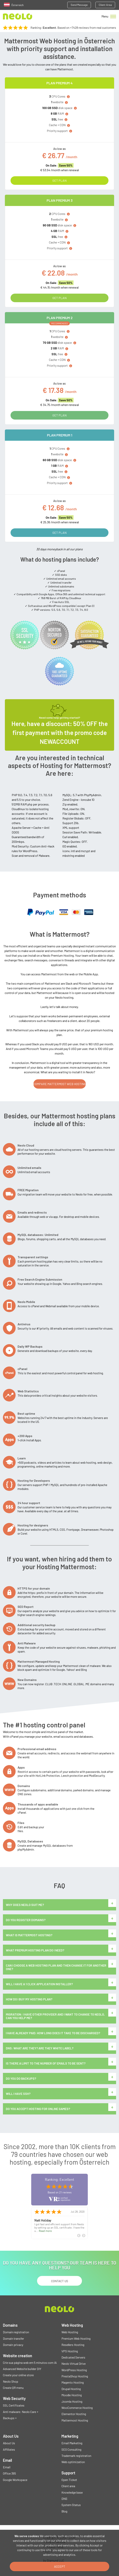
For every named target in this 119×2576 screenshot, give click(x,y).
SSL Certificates (13, 2405)
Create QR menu (13, 2387)
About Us (9, 2443)
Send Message (79, 4)
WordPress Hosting (74, 2370)
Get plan (59, 180)
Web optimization (73, 2462)
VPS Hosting (69, 2351)
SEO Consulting (71, 2449)
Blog (64, 2511)
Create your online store (18, 2375)
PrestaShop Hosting (74, 2376)
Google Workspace (15, 2480)
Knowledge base (72, 2492)
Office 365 (9, 2473)
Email (6, 2467)
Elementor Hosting (73, 2414)
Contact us (59, 2281)
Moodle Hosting (71, 2395)
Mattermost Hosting (74, 2420)
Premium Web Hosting (76, 2338)
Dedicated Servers (73, 2357)
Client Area (105, 4)
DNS (64, 2498)
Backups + (10, 2418)
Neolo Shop (10, 2381)
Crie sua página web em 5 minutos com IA (30, 2362)
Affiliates (9, 2449)
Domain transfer (13, 2338)
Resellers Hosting (72, 2344)
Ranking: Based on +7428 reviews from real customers (59, 27)
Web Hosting (69, 2332)
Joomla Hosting (71, 2401)
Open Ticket (69, 2480)
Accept (59, 2566)
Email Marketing (71, 2443)
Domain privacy (13, 2344)
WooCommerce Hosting (77, 2407)
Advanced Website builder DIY (22, 2369)
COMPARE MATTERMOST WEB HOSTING (59, 1084)
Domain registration (16, 2332)
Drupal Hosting (71, 2389)
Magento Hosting (72, 2382)
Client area (68, 2486)
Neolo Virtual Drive (73, 2363)
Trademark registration (76, 2455)
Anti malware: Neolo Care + (20, 2412)
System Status (71, 2505)
